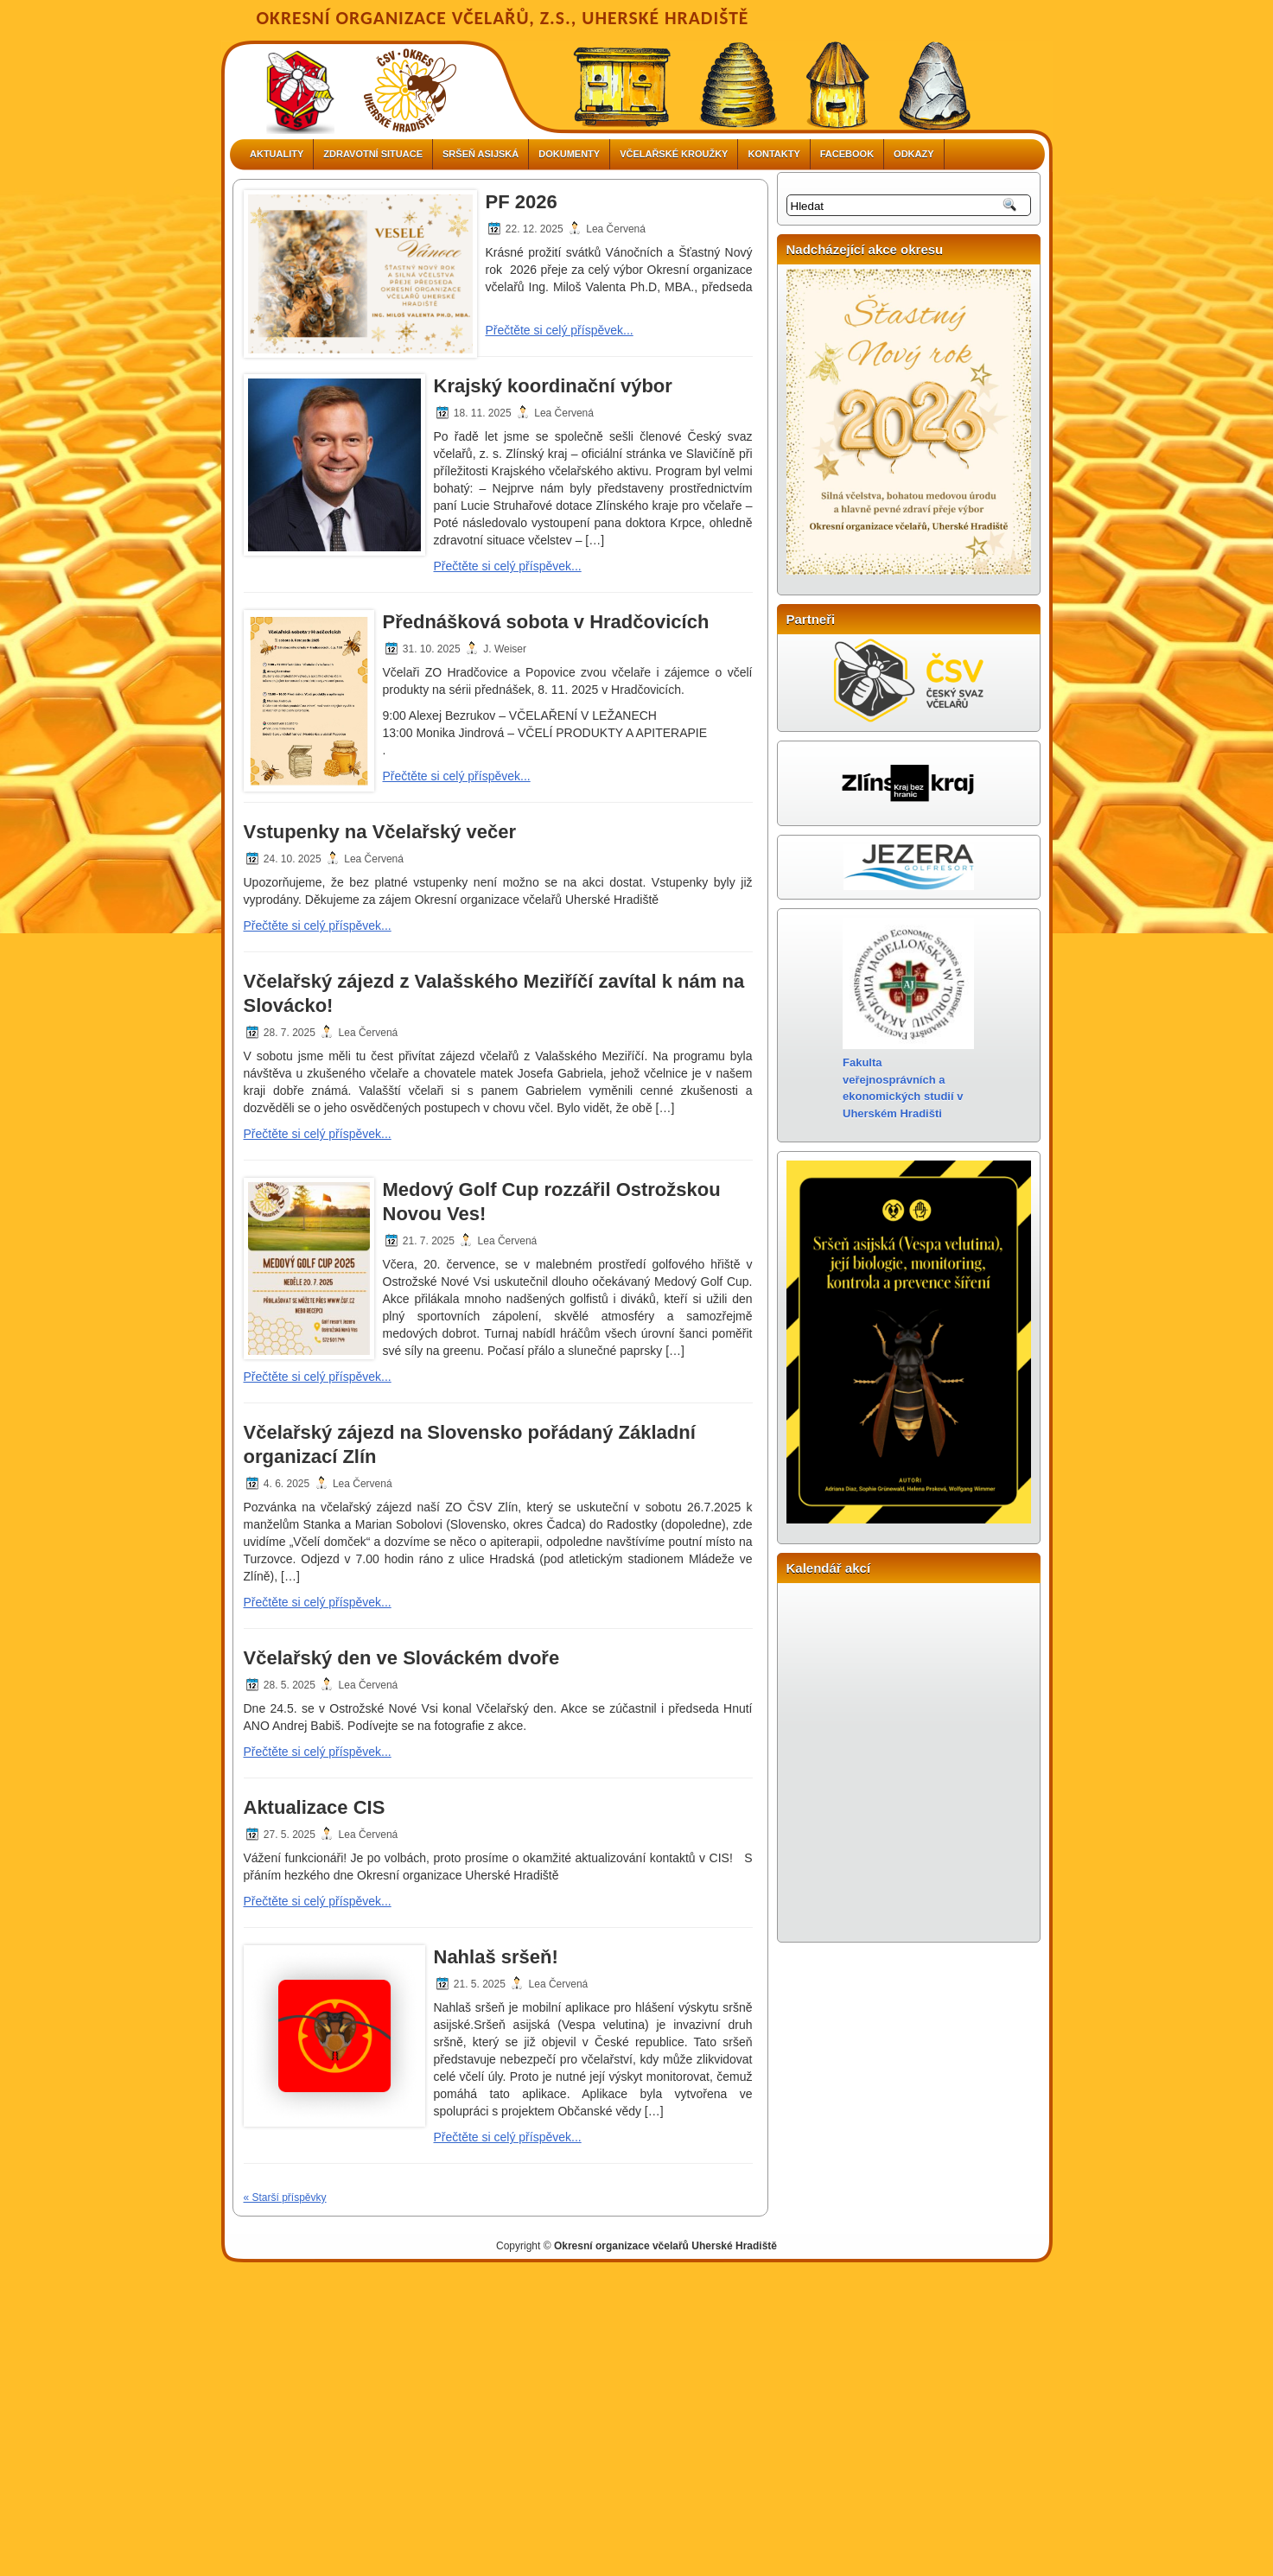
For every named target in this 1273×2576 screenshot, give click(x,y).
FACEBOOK (847, 154)
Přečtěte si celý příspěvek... (559, 330)
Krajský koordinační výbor (553, 386)
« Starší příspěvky (285, 2197)
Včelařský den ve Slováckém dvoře (402, 1658)
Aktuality (276, 154)
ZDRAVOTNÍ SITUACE (373, 154)
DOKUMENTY (569, 154)
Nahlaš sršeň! (496, 1957)
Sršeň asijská (480, 154)
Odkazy (913, 154)
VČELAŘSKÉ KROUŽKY (674, 154)
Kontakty (773, 154)
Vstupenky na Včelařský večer (380, 832)
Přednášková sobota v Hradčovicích (546, 622)
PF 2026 (521, 202)
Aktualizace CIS (314, 1807)
